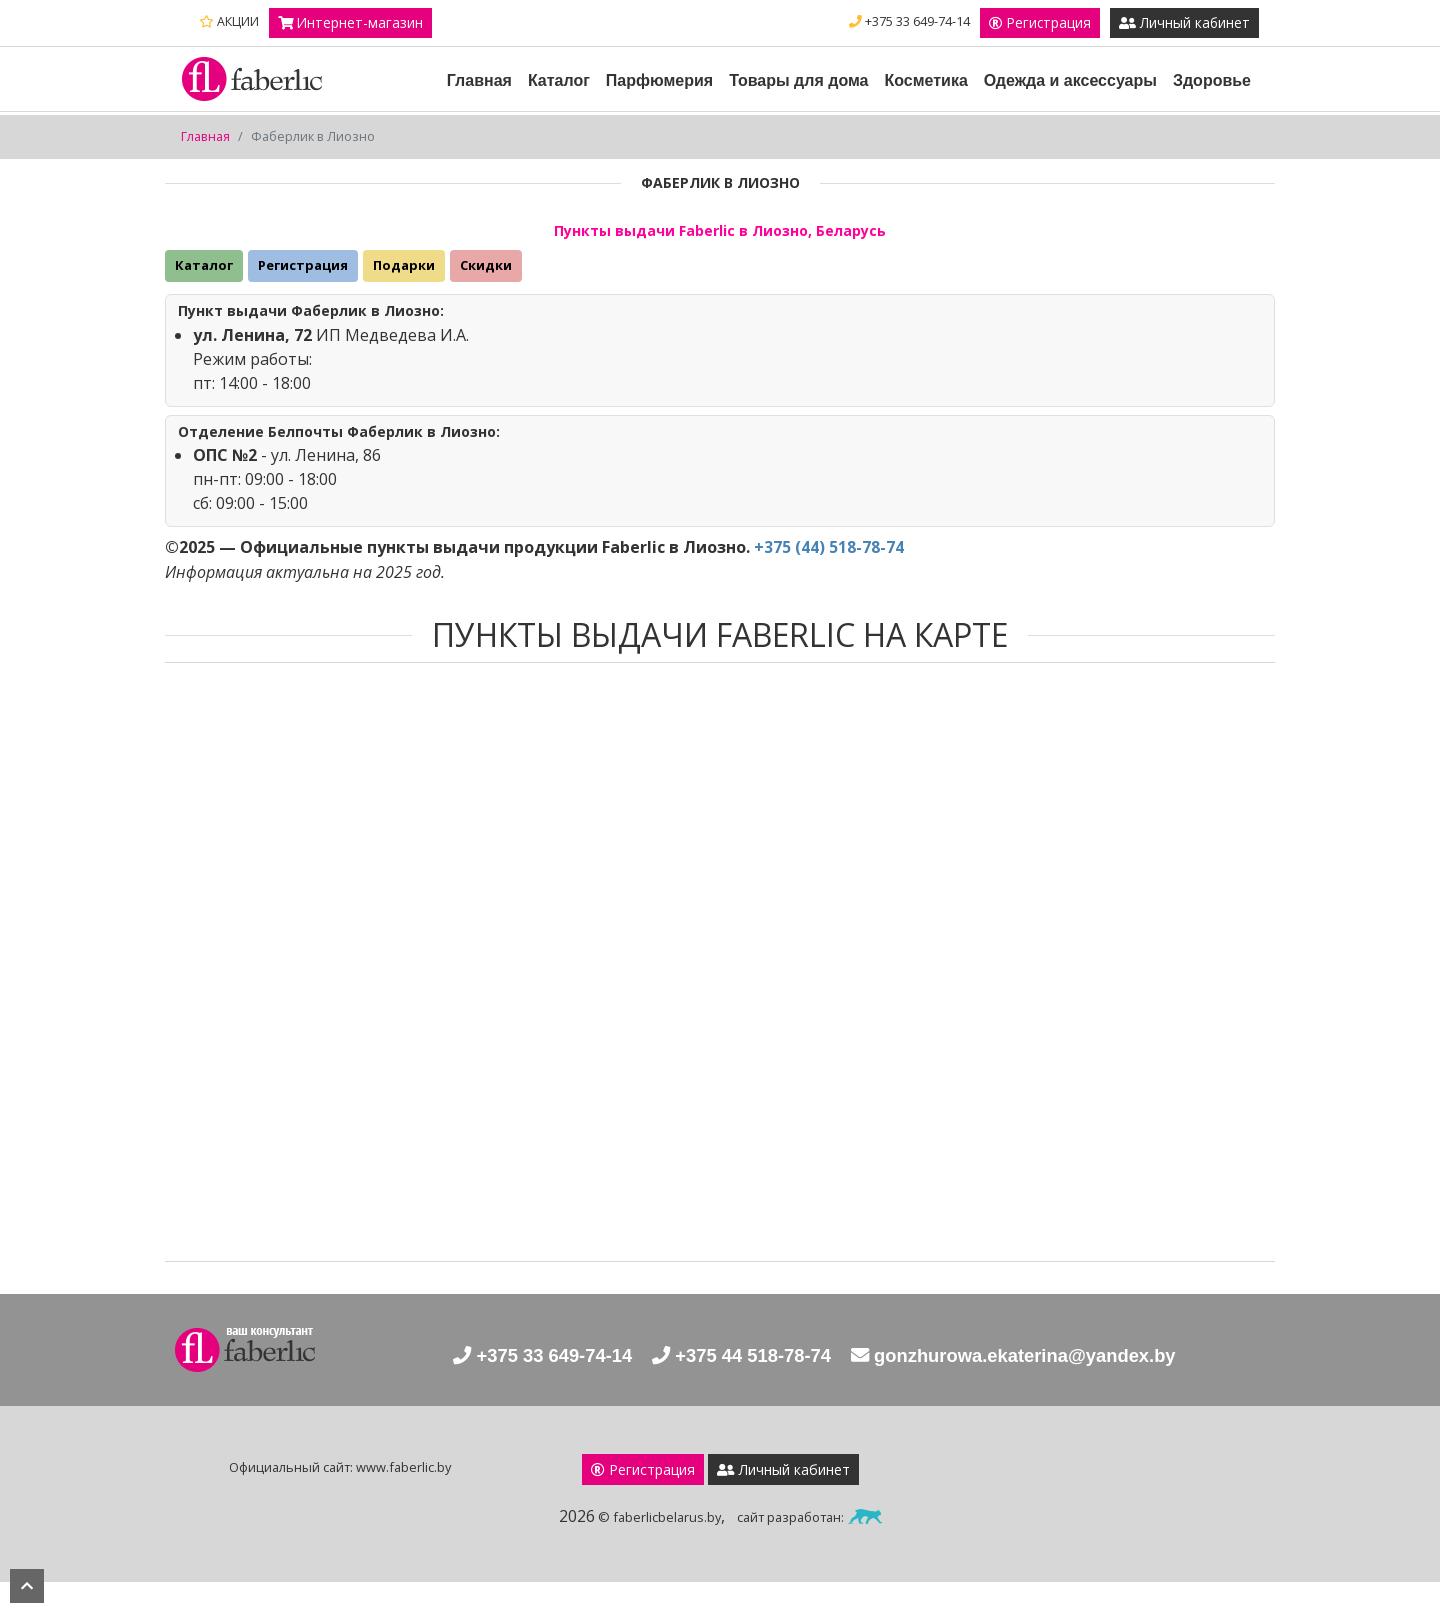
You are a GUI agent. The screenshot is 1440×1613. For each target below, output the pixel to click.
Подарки (404, 297)
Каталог (559, 112)
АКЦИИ (229, 22)
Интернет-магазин (351, 23)
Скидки (486, 297)
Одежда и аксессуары (1070, 112)
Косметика (925, 112)
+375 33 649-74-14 (1065, 22)
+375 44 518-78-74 (731, 1388)
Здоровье (1212, 112)
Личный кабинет (1183, 54)
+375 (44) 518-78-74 (829, 579)
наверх (27, 1586)
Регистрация (1198, 23)
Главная (479, 112)
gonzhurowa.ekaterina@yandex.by (1037, 1388)
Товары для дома (798, 112)
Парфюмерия (659, 112)
